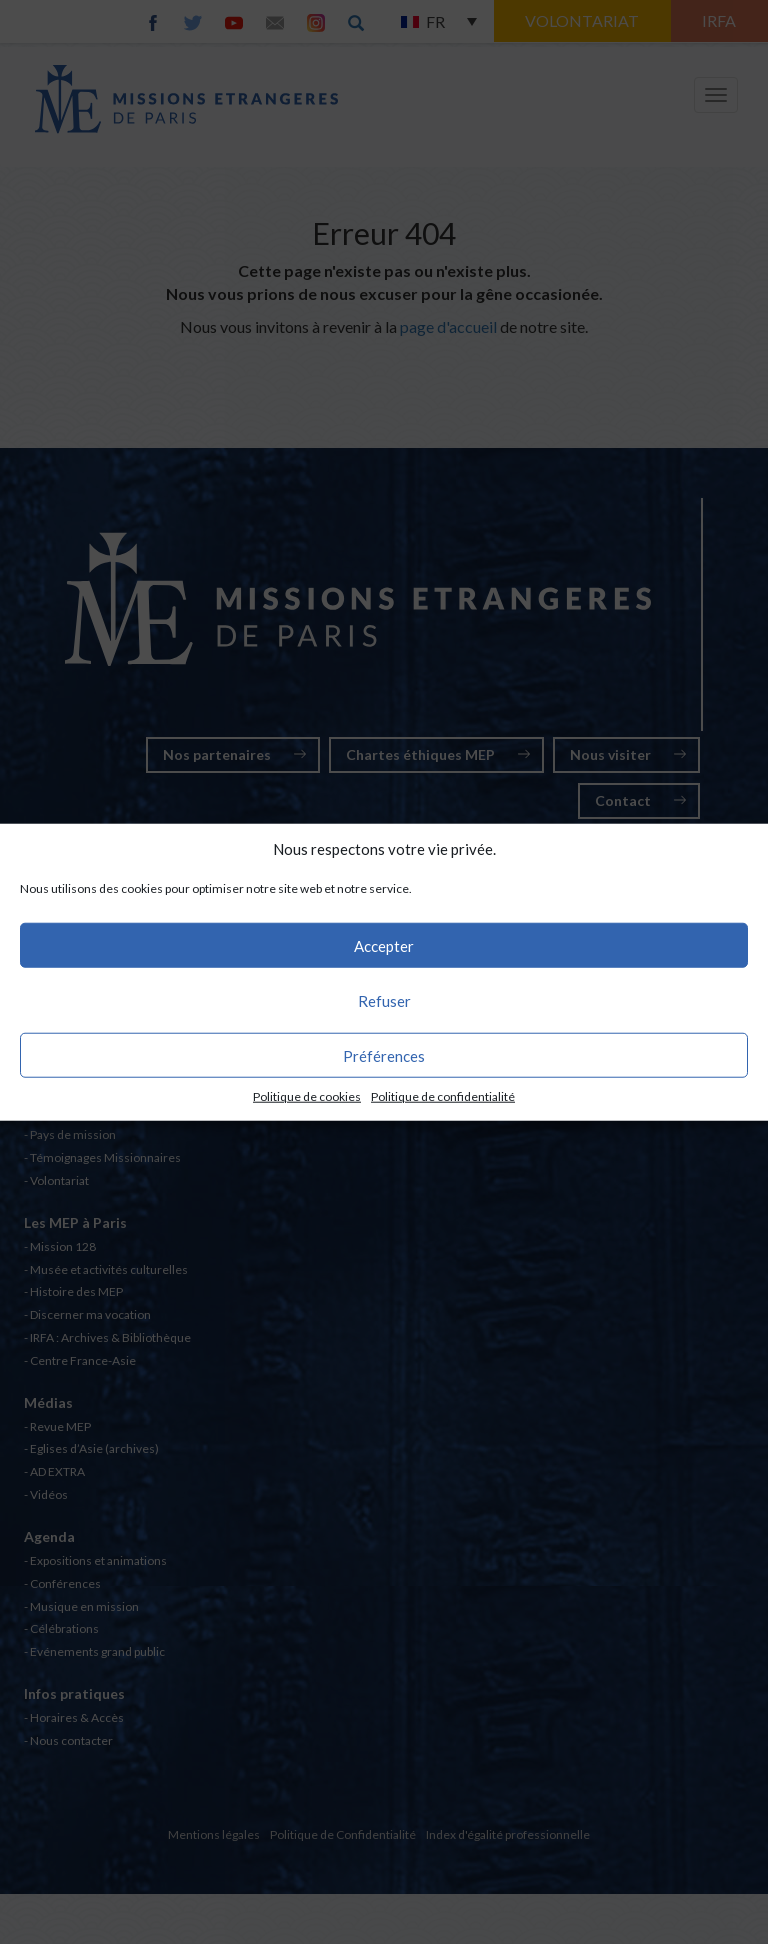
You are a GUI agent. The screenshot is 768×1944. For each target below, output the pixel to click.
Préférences (384, 1056)
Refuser (384, 1001)
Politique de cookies (307, 1096)
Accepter (384, 946)
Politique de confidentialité (443, 1096)
